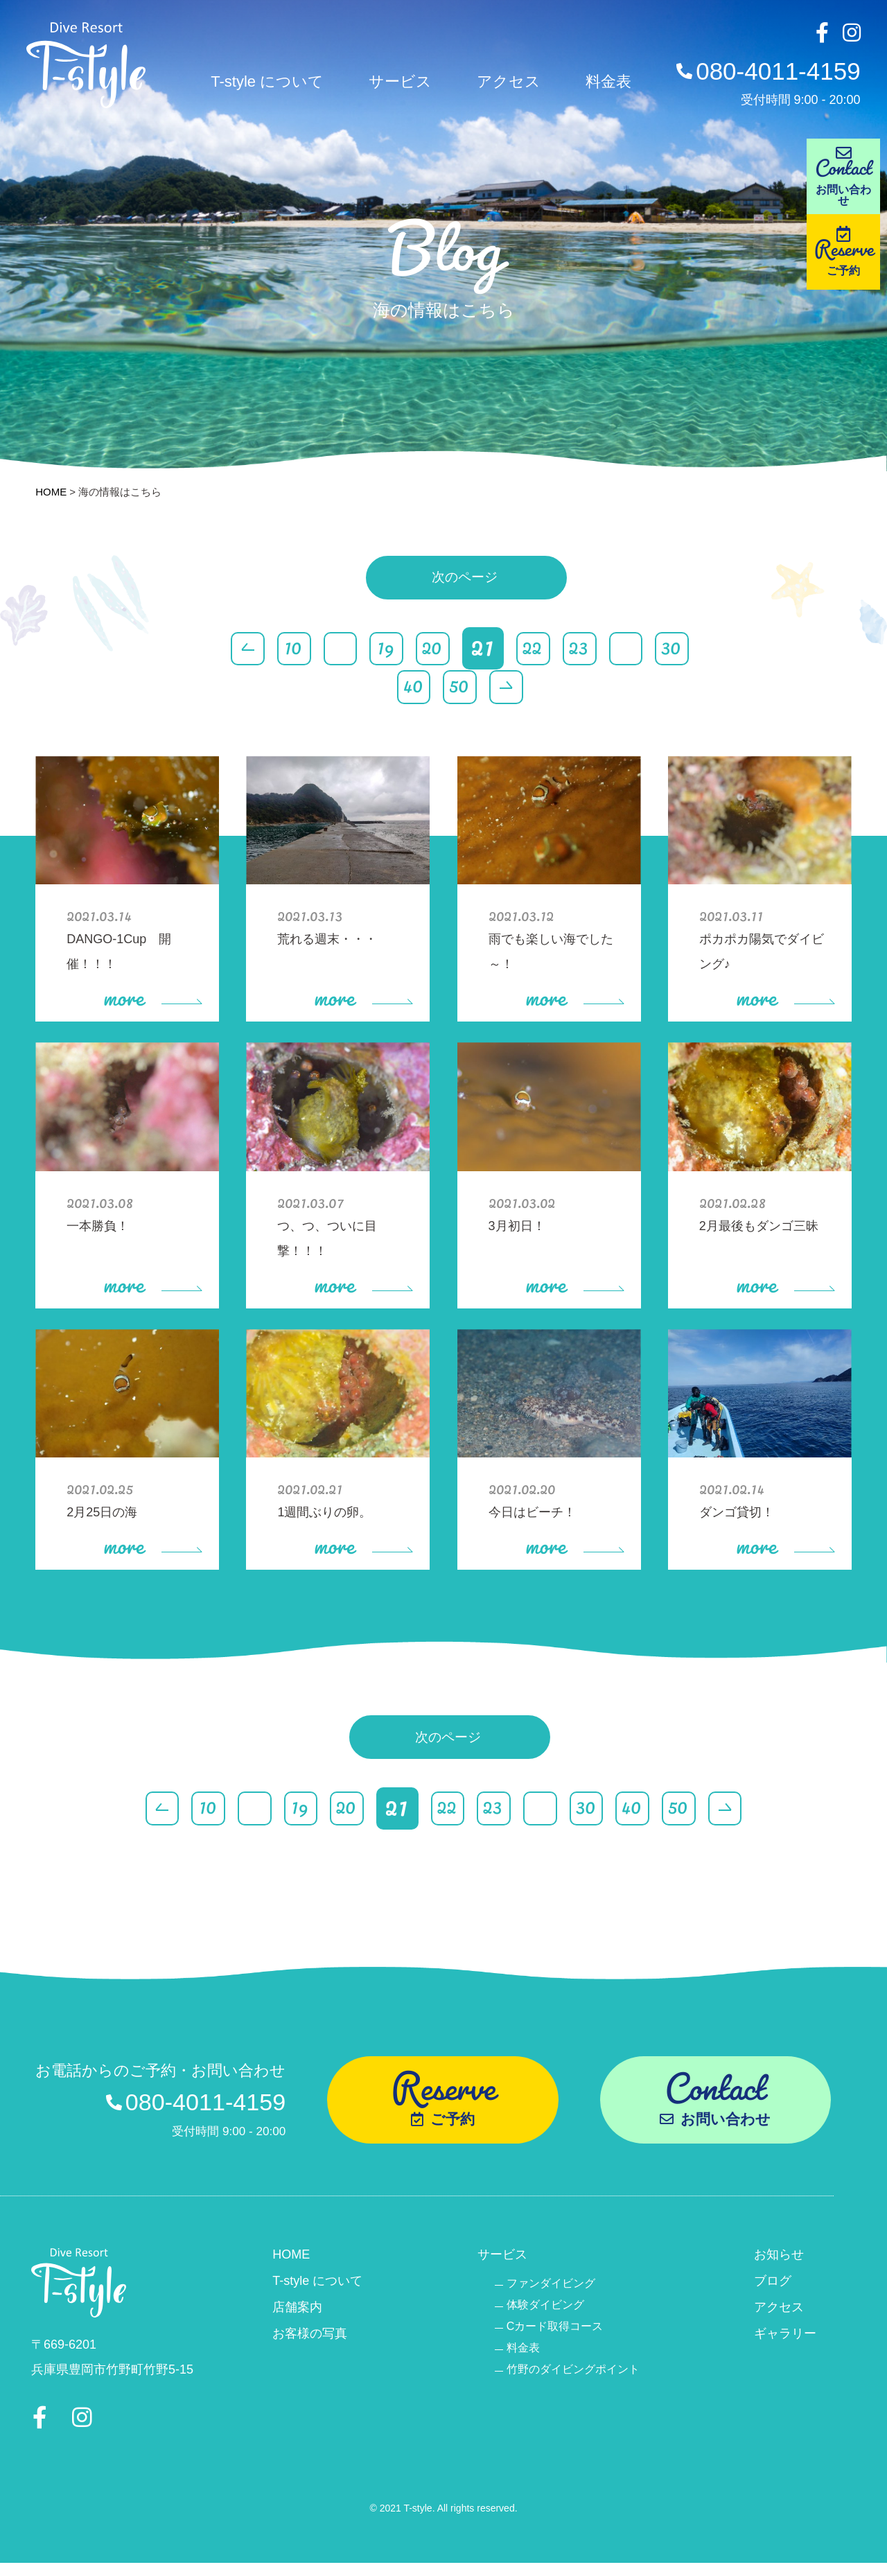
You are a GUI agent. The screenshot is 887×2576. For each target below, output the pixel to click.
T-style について (263, 84)
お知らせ (779, 2259)
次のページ (464, 587)
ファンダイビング (551, 2288)
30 (680, 649)
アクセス (504, 84)
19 (380, 649)
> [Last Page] (506, 689)
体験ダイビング (545, 2309)
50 (457, 689)
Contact (845, 176)
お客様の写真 (309, 2338)
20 (428, 649)
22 (535, 649)
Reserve (845, 259)
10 (283, 649)
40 (408, 689)
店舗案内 (297, 2312)
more (152, 992)
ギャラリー (785, 2338)
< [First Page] (234, 649)
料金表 (604, 84)
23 (583, 649)
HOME (51, 492)
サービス (396, 84)
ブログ (772, 2286)
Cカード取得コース (555, 2331)
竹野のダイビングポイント (573, 2374)
